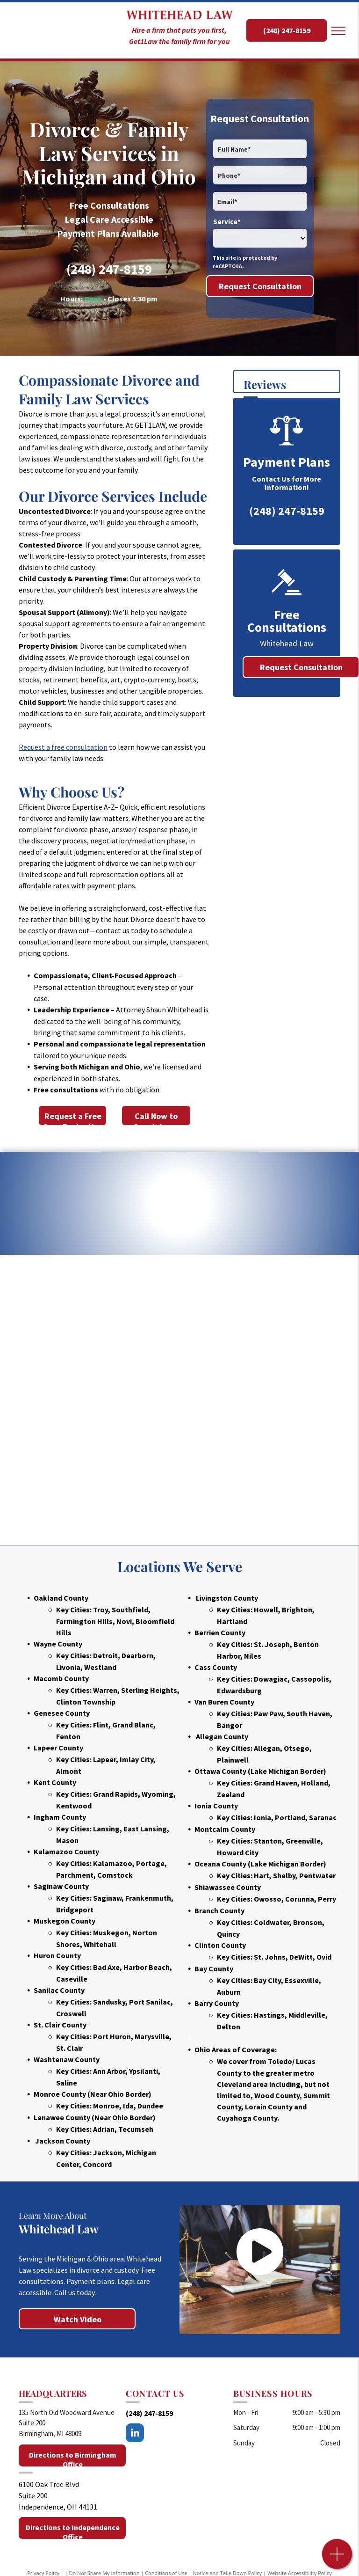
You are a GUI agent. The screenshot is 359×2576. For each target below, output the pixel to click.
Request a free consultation (63, 747)
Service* (227, 221)
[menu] (338, 31)
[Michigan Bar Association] (207, 1332)
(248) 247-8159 (109, 269)
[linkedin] (135, 2433)
